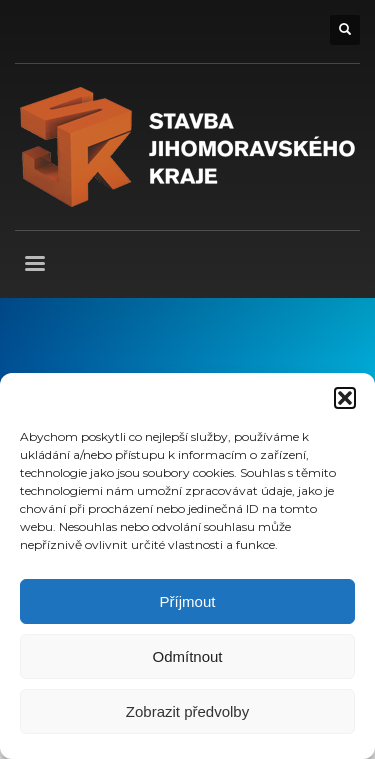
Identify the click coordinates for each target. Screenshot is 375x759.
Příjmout (188, 601)
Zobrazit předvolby (187, 711)
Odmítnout (187, 656)
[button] (345, 398)
